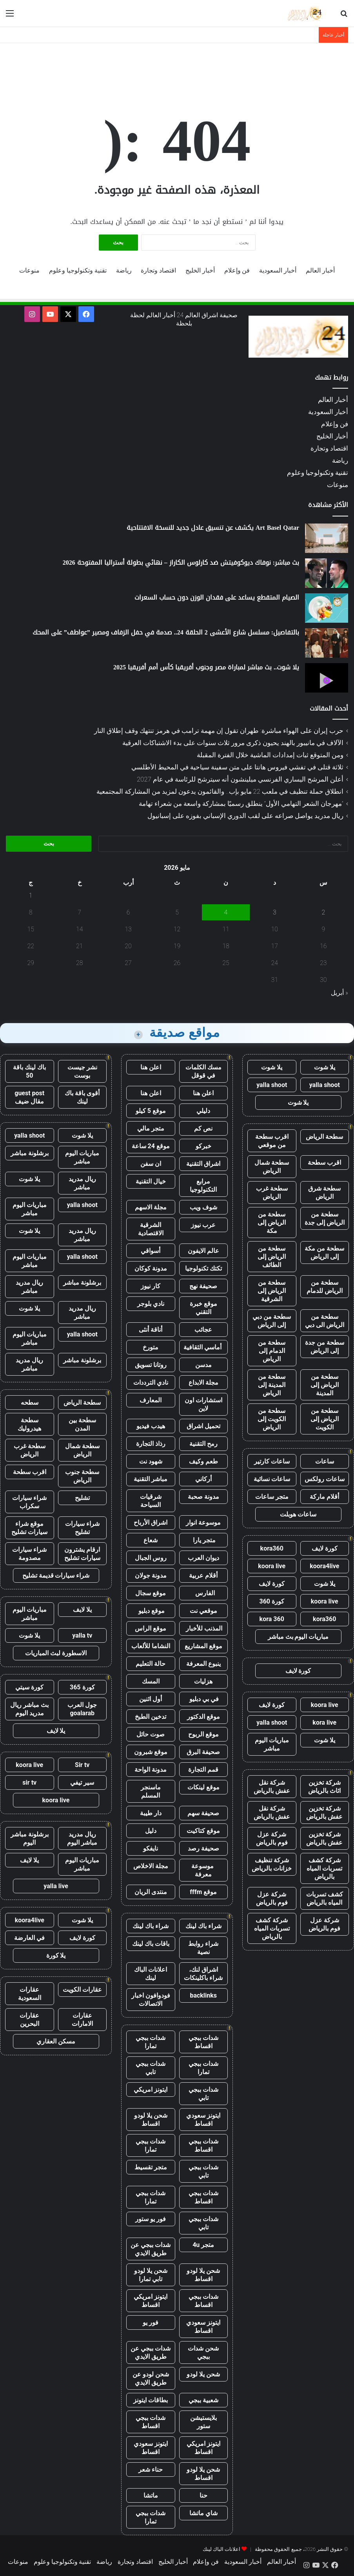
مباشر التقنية (150, 1479)
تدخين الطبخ (150, 1716)
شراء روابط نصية (203, 1948)
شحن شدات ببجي (203, 2352)
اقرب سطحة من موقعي (272, 1141)
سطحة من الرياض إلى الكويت (324, 1419)
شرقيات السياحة (151, 1501)
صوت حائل (150, 1734)
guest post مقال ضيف (29, 1097)
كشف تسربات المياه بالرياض (324, 1898)
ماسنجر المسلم (151, 1791)
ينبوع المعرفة (203, 1663)
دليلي (203, 1110)
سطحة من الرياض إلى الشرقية (272, 1291)
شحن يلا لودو (203, 2374)
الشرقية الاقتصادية (150, 1229)
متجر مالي (150, 1128)
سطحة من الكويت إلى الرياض (272, 1419)
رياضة (124, 270)
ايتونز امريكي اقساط (150, 2301)
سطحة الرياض (324, 1136)
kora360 (271, 1548)
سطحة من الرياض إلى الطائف (272, 1257)
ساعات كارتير (272, 1461)
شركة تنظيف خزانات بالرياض (272, 1864)
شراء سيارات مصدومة (29, 1554)
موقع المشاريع (203, 1646)
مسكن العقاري (55, 2041)
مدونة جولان (151, 1575)
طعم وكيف (203, 1461)
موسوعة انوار (203, 1522)
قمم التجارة (203, 1769)
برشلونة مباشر (30, 1153)
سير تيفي (82, 1782)
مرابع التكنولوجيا (203, 1185)
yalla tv (82, 1635)
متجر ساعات (272, 1496)
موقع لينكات (203, 1787)
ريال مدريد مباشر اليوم (82, 1838)
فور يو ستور (150, 2219)
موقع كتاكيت (203, 1830)
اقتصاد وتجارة (158, 270)
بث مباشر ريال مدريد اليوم (29, 1709)
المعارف (151, 1400)
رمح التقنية (203, 1443)
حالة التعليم (150, 1663)
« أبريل (339, 992)
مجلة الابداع (203, 1382)
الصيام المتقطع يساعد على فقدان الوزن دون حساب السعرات (216, 597)
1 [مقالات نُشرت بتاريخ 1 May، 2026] (31, 895)
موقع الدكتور (203, 1716)
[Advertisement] (177, 68)
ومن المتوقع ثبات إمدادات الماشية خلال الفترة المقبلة (270, 755)
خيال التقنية (151, 1181)
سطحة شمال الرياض (271, 1166)
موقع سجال (150, 1593)
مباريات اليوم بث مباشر (298, 1636)
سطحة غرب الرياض (272, 1192)
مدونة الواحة (150, 1769)
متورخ (150, 1347)
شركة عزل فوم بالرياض (272, 1838)
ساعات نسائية (272, 1479)
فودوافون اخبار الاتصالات (150, 1999)
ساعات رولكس (325, 1479)
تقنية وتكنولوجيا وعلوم (78, 270)
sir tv (29, 1782)
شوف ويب (203, 1207)
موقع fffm (203, 1892)
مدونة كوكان (150, 1268)
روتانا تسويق (151, 1365)
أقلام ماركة (324, 1496)
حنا (203, 2495)
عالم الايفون (203, 1250)
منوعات (29, 270)
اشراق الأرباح (150, 1522)
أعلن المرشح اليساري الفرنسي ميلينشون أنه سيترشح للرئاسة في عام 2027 (240, 779)
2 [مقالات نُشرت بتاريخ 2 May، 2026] (323, 912)
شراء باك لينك (203, 1926)
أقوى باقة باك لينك (82, 1097)
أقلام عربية (203, 1575)
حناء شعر (150, 2469)
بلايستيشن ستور (203, 2422)
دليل (150, 1830)
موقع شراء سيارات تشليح (29, 1528)
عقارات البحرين (29, 2019)
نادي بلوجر (150, 1303)
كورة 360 (271, 1601)
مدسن (203, 1365)
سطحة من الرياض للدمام (325, 1286)
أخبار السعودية (277, 270)
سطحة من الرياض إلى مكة (272, 1222)
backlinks (203, 1995)
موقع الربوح (203, 1734)
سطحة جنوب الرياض (82, 1476)
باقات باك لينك (150, 1943)
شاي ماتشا (203, 2513)
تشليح (82, 1498)
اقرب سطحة (324, 1162)
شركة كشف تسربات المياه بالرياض (324, 1868)
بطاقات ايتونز (150, 2400)
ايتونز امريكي (150, 2089)
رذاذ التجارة (150, 1443)
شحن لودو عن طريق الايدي (151, 2378)
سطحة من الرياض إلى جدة (325, 1218)
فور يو (150, 2322)
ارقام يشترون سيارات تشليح (82, 1554)
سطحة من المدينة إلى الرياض (271, 1385)
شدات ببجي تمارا (150, 2042)
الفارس (203, 1593)
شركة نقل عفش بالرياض (272, 1786)
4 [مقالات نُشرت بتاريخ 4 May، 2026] (226, 912)
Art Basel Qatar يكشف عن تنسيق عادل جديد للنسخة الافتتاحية (213, 528)
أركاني (203, 1479)
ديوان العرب (203, 1558)
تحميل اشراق (203, 1426)
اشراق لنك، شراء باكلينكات (203, 1974)
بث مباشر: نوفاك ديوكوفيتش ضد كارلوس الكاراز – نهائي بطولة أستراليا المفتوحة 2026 (181, 562)
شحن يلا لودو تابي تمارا (150, 2275)
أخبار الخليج (200, 270)
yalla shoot (324, 1085)
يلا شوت (324, 1067)
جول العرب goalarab (82, 1709)
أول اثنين (150, 1699)
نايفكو (150, 1848)
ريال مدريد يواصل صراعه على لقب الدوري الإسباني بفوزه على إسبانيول (245, 816)
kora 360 (272, 1619)
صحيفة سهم (203, 1813)
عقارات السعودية (29, 1994)
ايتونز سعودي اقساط (203, 2119)
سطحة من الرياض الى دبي (324, 1321)
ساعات (324, 1461)
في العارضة (29, 1938)
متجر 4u (203, 2245)
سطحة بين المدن (82, 1424)
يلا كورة (56, 1955)
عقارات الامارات (82, 2019)
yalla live (56, 1886)
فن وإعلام (237, 270)
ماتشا (150, 2495)
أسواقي (150, 1250)
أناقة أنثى (150, 1329)
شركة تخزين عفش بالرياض (324, 1812)
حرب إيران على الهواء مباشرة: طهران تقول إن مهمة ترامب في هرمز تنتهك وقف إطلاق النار (218, 730)
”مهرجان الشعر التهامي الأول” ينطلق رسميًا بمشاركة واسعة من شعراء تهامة (241, 803)
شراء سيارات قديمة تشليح (56, 1575)
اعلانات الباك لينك (150, 1974)
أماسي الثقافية (203, 1347)
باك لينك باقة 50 (29, 1071)
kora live (324, 1722)
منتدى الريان (150, 1892)
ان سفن (150, 1163)
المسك (151, 1681)
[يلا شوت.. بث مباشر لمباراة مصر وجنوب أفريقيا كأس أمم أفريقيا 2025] (326, 678)
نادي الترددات (150, 1382)
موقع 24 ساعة (151, 1146)
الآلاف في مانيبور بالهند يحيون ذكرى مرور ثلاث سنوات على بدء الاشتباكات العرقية (232, 743)
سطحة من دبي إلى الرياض (271, 1321)
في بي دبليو (203, 1699)
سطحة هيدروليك (29, 1424)
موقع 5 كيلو (151, 1110)
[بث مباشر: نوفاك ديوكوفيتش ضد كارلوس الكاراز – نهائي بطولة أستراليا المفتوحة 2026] (326, 573)
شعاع (150, 1540)
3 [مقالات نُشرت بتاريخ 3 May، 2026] (274, 912)
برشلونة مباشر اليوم (30, 1838)
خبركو (203, 1146)
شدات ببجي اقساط (203, 2042)
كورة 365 (82, 1687)
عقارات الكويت (82, 1989)
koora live (271, 1566)
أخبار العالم (320, 270)
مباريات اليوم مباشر (272, 1744)
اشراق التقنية (203, 1163)
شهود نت (150, 1461)
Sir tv (82, 1765)
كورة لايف (325, 1548)
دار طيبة (151, 1813)
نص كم (203, 1128)
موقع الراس (150, 1628)
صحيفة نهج (203, 1286)
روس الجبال (151, 1558)
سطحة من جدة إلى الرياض (324, 1346)
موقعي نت (203, 1610)
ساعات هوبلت (298, 1514)
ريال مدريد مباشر (82, 1183)
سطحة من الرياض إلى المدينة (324, 1385)
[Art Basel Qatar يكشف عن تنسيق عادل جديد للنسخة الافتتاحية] (326, 538)
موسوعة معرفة (203, 1870)
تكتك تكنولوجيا (203, 1268)
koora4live (324, 1566)
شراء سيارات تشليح (82, 1528)
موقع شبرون (150, 1752)
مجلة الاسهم (151, 1207)
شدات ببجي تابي (150, 2068)
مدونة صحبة (203, 1496)
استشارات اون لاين (203, 1404)
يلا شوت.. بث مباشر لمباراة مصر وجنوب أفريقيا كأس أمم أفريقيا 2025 (206, 667)
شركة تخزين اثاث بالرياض (324, 1786)
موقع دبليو (151, 1610)
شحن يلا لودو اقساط (150, 2119)
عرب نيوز (203, 1225)
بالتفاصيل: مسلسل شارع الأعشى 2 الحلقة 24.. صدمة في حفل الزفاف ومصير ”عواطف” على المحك (166, 632)
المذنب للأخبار (203, 1628)
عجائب (203, 1329)
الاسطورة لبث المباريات (56, 1653)
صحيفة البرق (203, 1752)
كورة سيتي (29, 1687)
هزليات (203, 1681)
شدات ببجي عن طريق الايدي (151, 2249)
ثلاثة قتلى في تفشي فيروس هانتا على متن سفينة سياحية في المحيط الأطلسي (237, 767)
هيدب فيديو (150, 1426)
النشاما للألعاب (150, 1646)
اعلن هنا (150, 1067)
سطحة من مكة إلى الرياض (324, 1252)
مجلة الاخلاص (150, 1866)
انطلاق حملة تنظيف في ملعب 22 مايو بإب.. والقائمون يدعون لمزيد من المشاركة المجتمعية (219, 791)
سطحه (29, 1402)
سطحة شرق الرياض (324, 1192)
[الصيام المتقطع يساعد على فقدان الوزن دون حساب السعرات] (326, 608)
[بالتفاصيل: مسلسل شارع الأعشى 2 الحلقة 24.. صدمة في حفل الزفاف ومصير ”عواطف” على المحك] (326, 643)
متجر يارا (203, 1540)
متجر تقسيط (150, 2167)
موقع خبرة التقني (203, 1308)
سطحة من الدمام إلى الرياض (271, 1351)
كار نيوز (150, 1286)
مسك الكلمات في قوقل (203, 1071)
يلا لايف (82, 1609)
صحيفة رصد (203, 1848)
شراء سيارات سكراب (29, 1502)
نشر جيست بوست (82, 1071)
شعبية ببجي (203, 2400)
